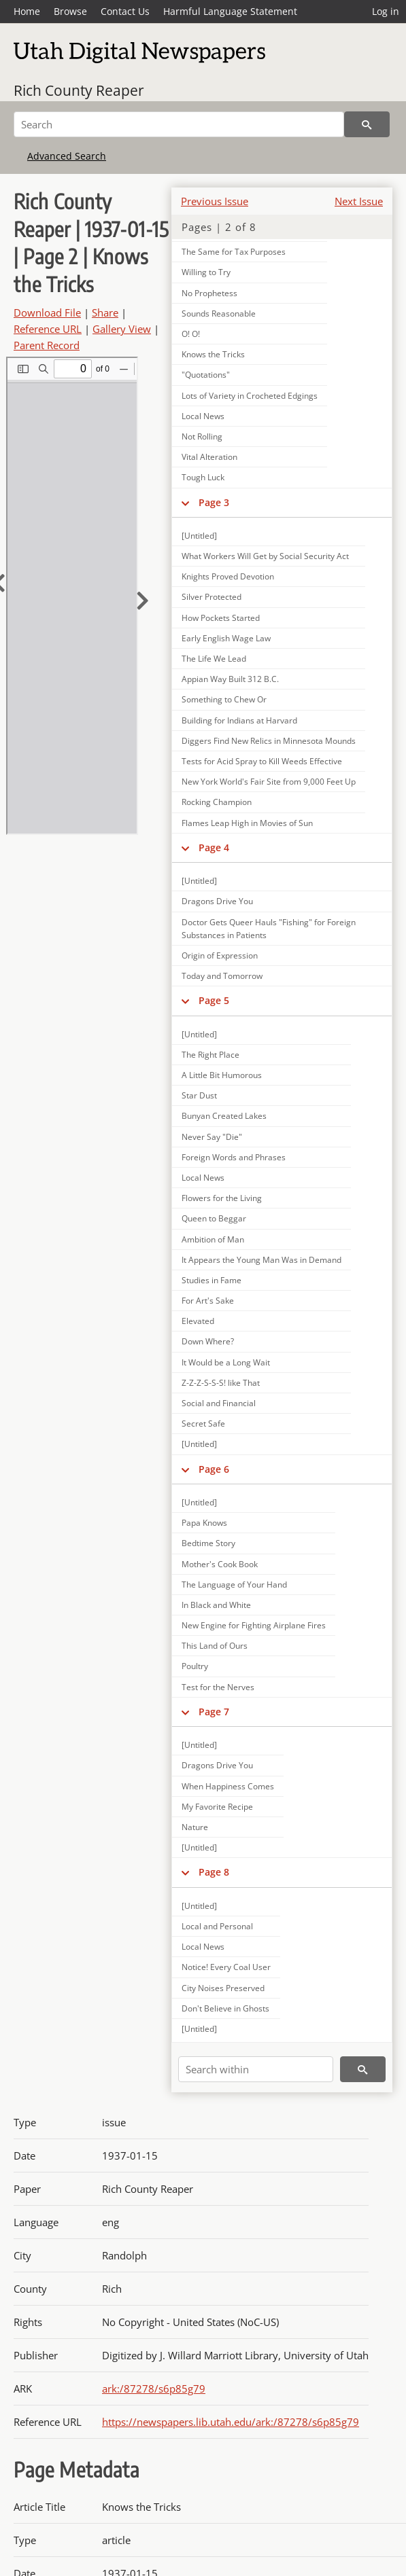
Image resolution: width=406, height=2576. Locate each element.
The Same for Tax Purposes (234, 251)
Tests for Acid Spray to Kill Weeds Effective (262, 761)
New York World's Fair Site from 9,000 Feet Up (269, 781)
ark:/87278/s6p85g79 (153, 2388)
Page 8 (214, 1871)
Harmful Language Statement (230, 11)
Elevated (198, 1321)
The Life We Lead (214, 658)
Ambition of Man (213, 1239)
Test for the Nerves (218, 1687)
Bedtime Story (208, 1543)
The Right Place (210, 1054)
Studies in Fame (211, 1280)
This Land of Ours (215, 1645)
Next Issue (359, 201)
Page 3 (214, 502)
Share (105, 312)
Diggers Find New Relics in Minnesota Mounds (269, 741)
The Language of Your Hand (234, 1584)
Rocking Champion (217, 802)
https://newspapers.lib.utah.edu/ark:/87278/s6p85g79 (230, 2422)
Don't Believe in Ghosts (225, 2008)
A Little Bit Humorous (222, 1075)
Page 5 (214, 1000)
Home (27, 11)
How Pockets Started (221, 618)
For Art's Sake (208, 1300)
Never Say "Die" (212, 1137)
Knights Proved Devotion (228, 576)
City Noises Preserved (223, 1988)
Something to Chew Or (224, 699)
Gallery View (121, 329)
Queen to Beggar (214, 1218)
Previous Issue (214, 201)
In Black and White (216, 1605)
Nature (195, 1827)
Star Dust (199, 1095)
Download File (47, 312)
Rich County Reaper (79, 90)
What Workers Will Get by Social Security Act (265, 556)
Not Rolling (202, 436)
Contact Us (125, 11)
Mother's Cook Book (220, 1564)
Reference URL (48, 329)
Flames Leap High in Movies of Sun (247, 823)
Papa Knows (204, 1522)
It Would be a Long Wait (226, 1362)
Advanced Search (66, 155)
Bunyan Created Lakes (224, 1116)
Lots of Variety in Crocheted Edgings (250, 395)
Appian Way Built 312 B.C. (230, 679)
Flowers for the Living (222, 1198)
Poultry (195, 1666)
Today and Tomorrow (222, 976)
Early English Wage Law (226, 638)
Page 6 (214, 1469)
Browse (70, 11)
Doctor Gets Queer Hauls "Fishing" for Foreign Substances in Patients (269, 928)
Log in (385, 11)
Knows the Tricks (213, 354)
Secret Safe (203, 1423)
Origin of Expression (220, 955)
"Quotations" (206, 374)
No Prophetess (209, 293)
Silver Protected (211, 597)
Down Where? (208, 1341)
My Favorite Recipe (217, 1806)
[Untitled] (199, 535)
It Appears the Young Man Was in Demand (261, 1260)
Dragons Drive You (217, 901)
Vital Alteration (209, 457)
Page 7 (214, 1711)
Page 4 (214, 847)
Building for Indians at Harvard (239, 720)
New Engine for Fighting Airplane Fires (254, 1625)
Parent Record (47, 345)
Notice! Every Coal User (226, 1967)
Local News (203, 416)
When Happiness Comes (228, 1786)
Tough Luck (203, 477)
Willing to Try (206, 272)
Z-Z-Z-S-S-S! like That (221, 1383)
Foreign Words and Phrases (234, 1157)
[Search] (179, 124)
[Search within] (255, 2069)
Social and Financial (219, 1403)
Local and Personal (217, 1926)
